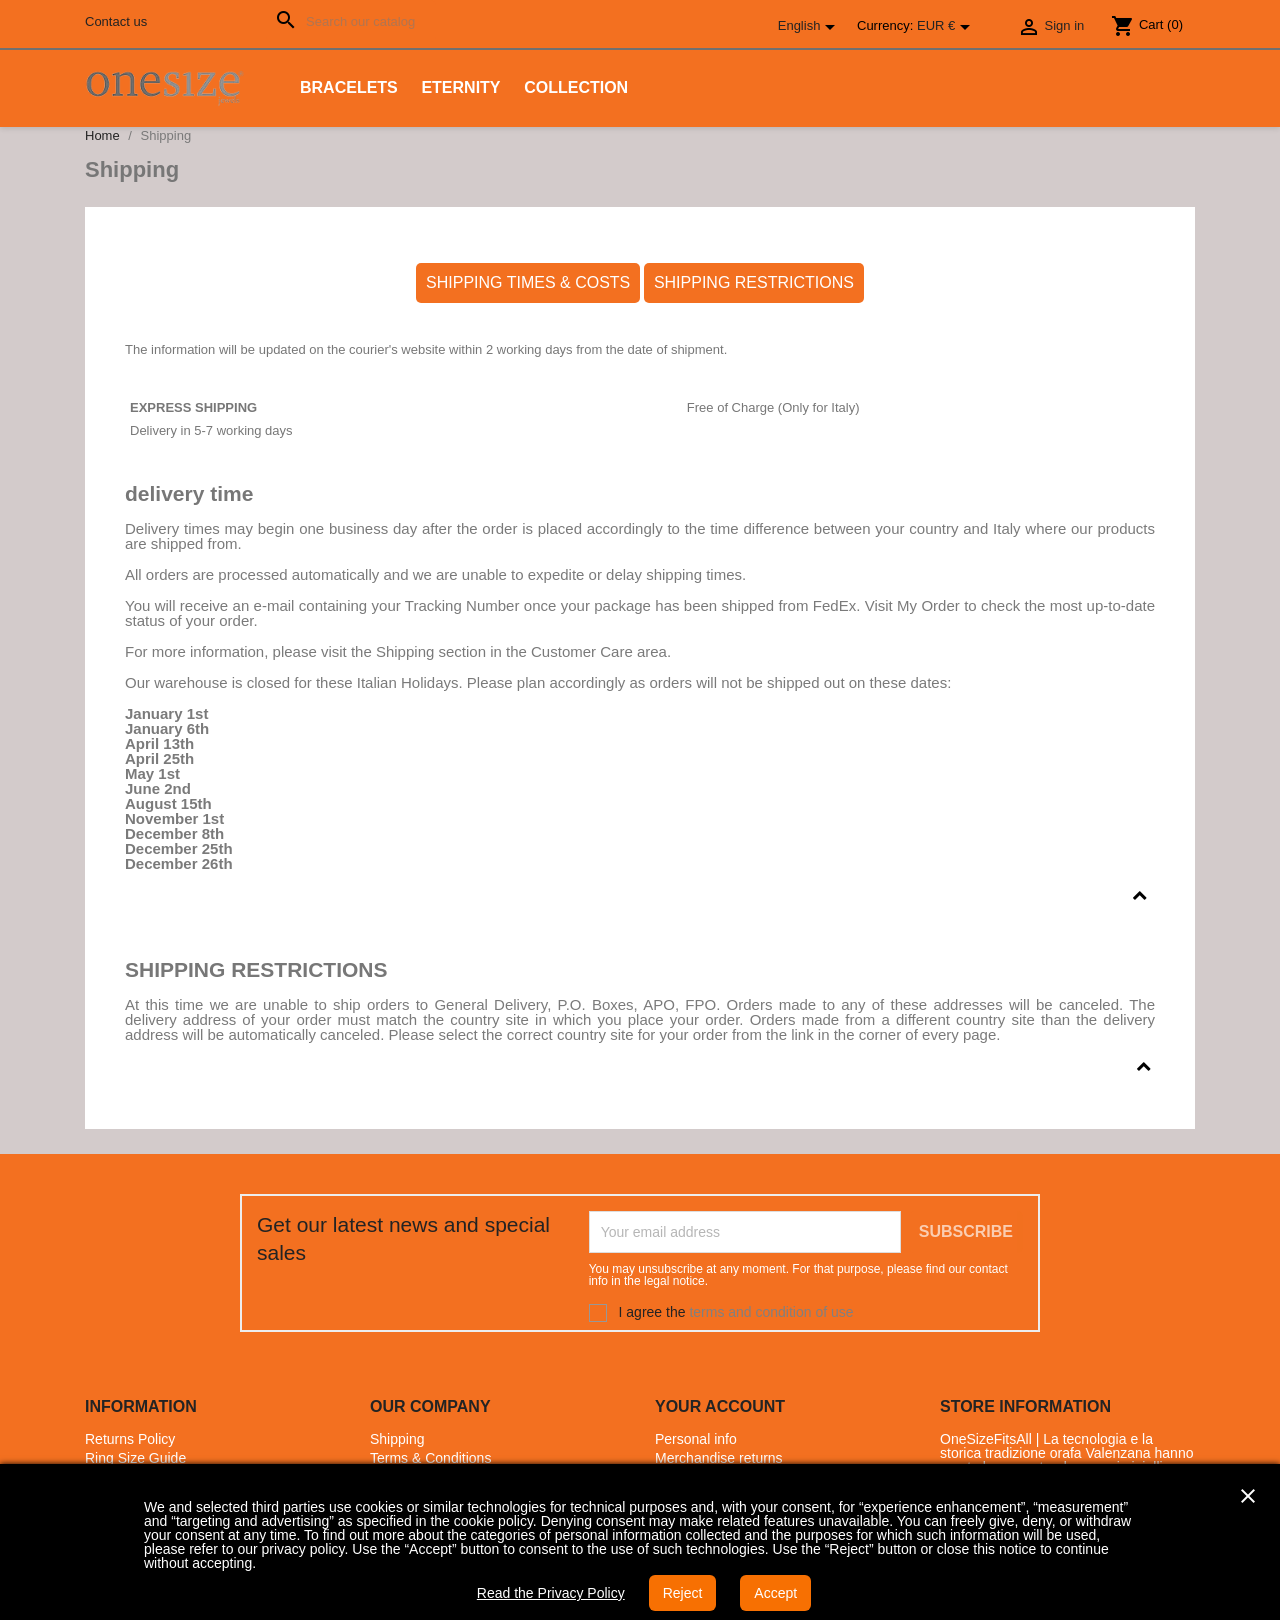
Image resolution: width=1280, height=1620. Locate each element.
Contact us (116, 21)
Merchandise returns (719, 1458)
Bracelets (349, 87)
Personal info (696, 1439)
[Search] (351, 21)
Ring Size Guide (135, 1458)
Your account (720, 1406)
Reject (683, 1593)
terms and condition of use (771, 1312)
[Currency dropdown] (947, 27)
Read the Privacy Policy (551, 1593)
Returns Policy (130, 1439)
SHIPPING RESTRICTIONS (754, 282)
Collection (576, 87)
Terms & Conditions (430, 1458)
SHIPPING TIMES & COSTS (528, 282)
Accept (775, 1593)
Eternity (460, 87)
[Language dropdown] (810, 27)
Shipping (397, 1439)
